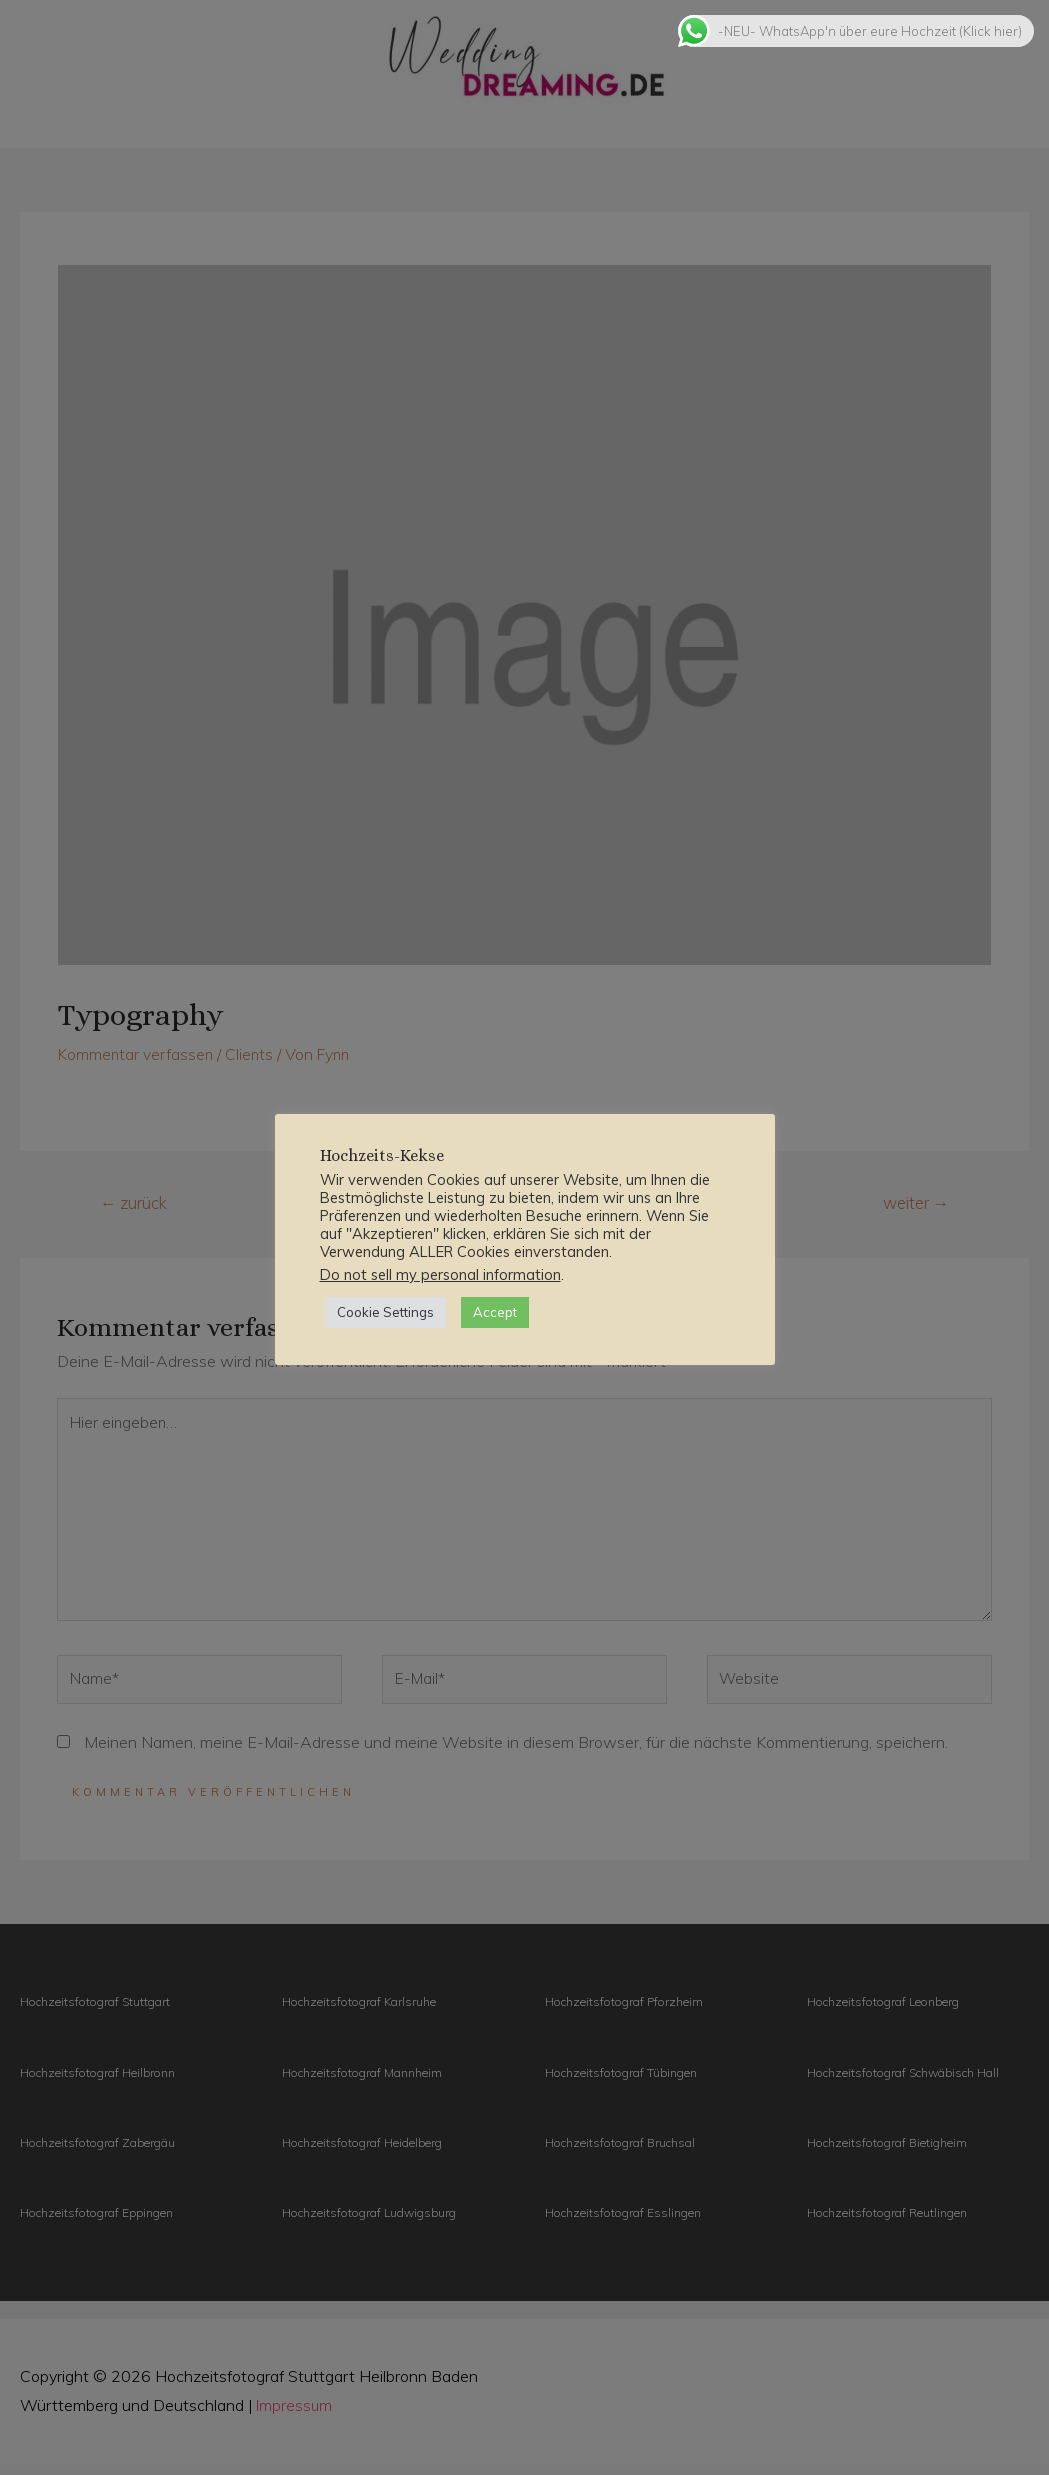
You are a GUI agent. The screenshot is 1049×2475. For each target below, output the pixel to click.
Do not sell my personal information (440, 1274)
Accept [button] (495, 1312)
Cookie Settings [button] (385, 1312)
